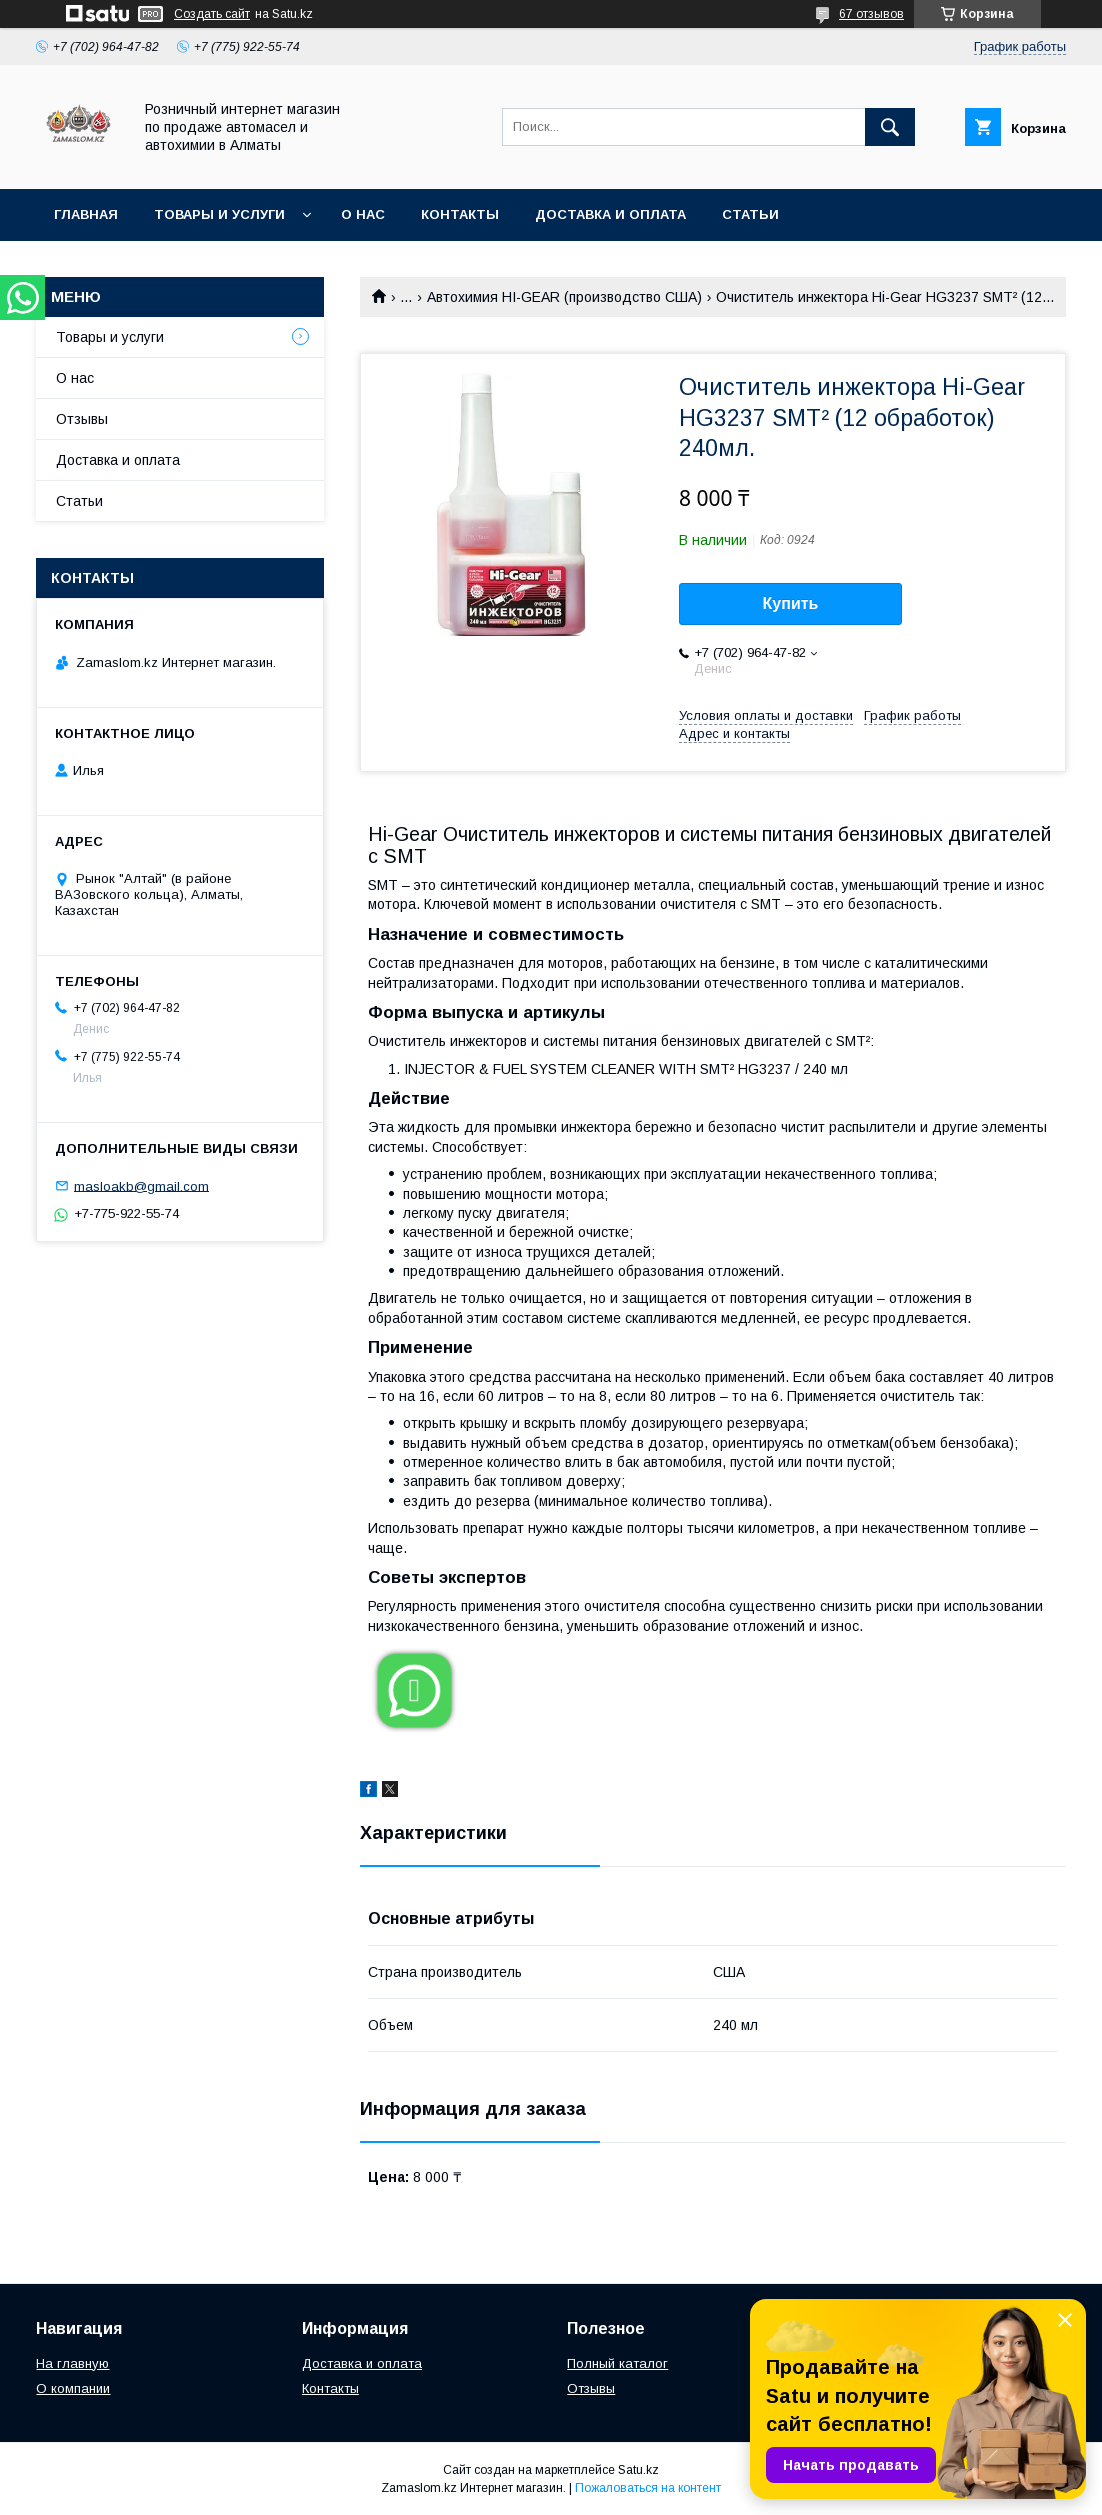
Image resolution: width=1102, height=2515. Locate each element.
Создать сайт (212, 14)
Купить (791, 603)
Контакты (460, 214)
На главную (72, 2363)
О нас (363, 214)
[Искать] (890, 127)
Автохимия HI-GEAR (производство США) (564, 297)
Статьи (750, 214)
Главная (86, 214)
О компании (73, 2388)
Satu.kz (638, 2470)
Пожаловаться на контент (648, 2488)
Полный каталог (617, 2363)
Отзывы (82, 419)
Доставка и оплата (610, 214)
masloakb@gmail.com (141, 1185)
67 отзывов (871, 14)
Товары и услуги (219, 214)
